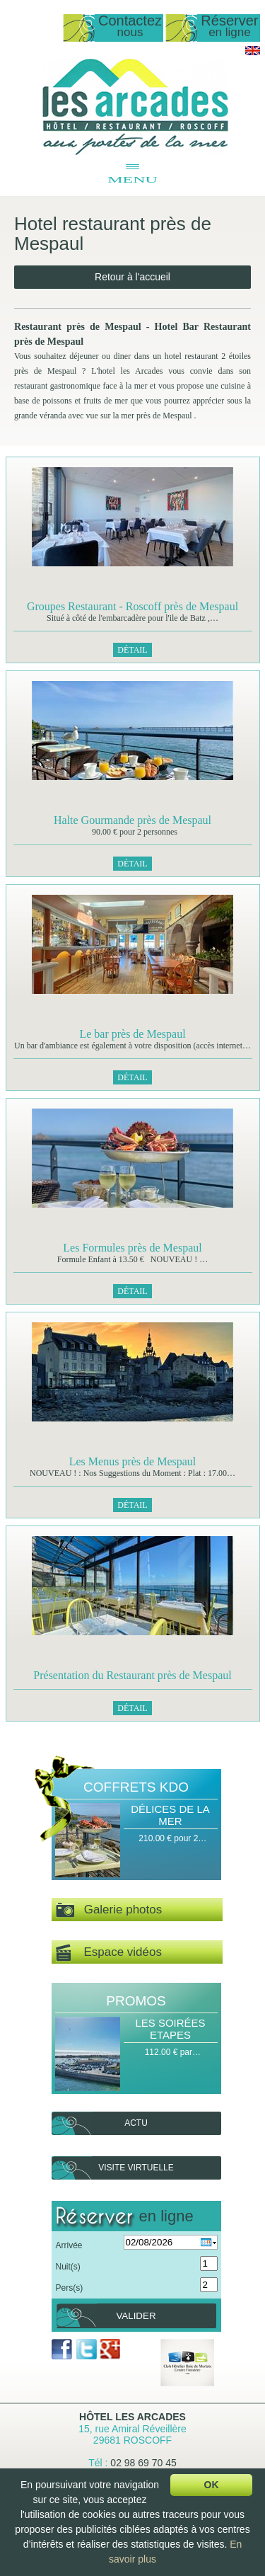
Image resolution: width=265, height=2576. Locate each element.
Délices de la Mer (170, 1815)
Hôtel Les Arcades (132, 2416)
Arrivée (69, 2245)
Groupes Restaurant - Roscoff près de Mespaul (132, 606)
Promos (135, 2000)
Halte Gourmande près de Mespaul (132, 820)
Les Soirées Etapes (170, 2029)
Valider (135, 2316)
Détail (132, 650)
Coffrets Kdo (136, 1787)
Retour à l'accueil (132, 276)
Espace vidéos (109, 1953)
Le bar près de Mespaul (132, 1034)
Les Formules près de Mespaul (132, 1248)
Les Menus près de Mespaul (132, 1461)
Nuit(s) (68, 2267)
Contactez (130, 26)
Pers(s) (69, 2288)
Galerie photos (109, 1910)
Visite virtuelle (135, 2168)
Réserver (229, 26)
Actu (136, 2123)
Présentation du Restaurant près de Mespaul (132, 1675)
